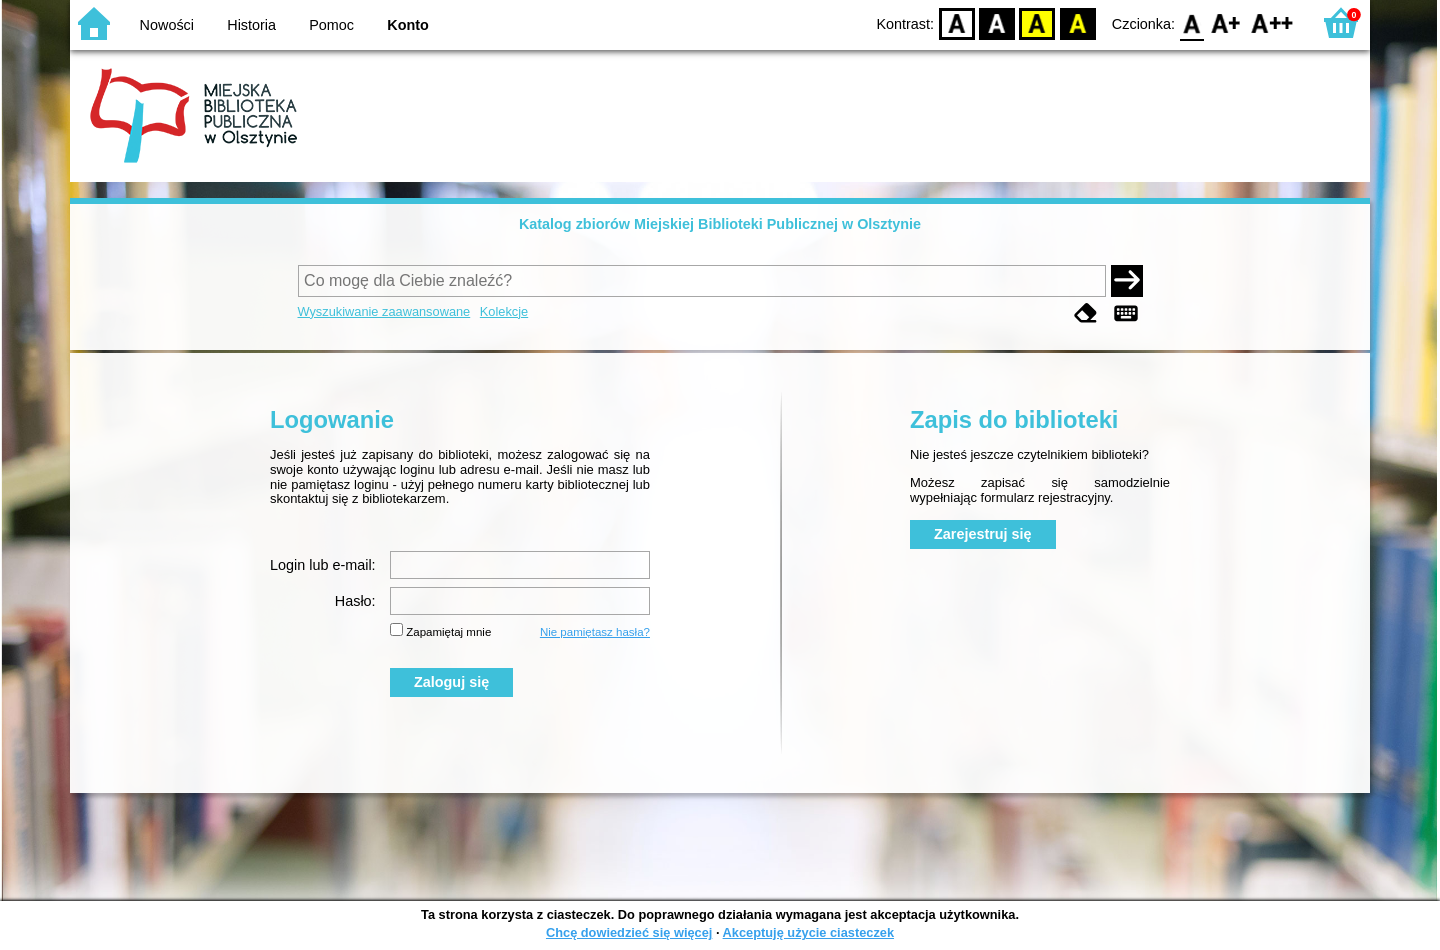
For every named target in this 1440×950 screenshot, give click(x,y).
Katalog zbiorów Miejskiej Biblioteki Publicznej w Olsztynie (720, 224)
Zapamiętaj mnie (448, 632)
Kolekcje (504, 311)
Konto (408, 25)
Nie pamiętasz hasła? (595, 632)
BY (1077, 22)
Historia (251, 25)
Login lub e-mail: (323, 565)
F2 (1272, 22)
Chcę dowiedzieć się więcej (629, 932)
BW (997, 22)
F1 (1226, 22)
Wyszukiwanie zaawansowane (384, 311)
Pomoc (331, 25)
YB (1037, 22)
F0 (1191, 22)
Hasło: (355, 601)
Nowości (167, 25)
